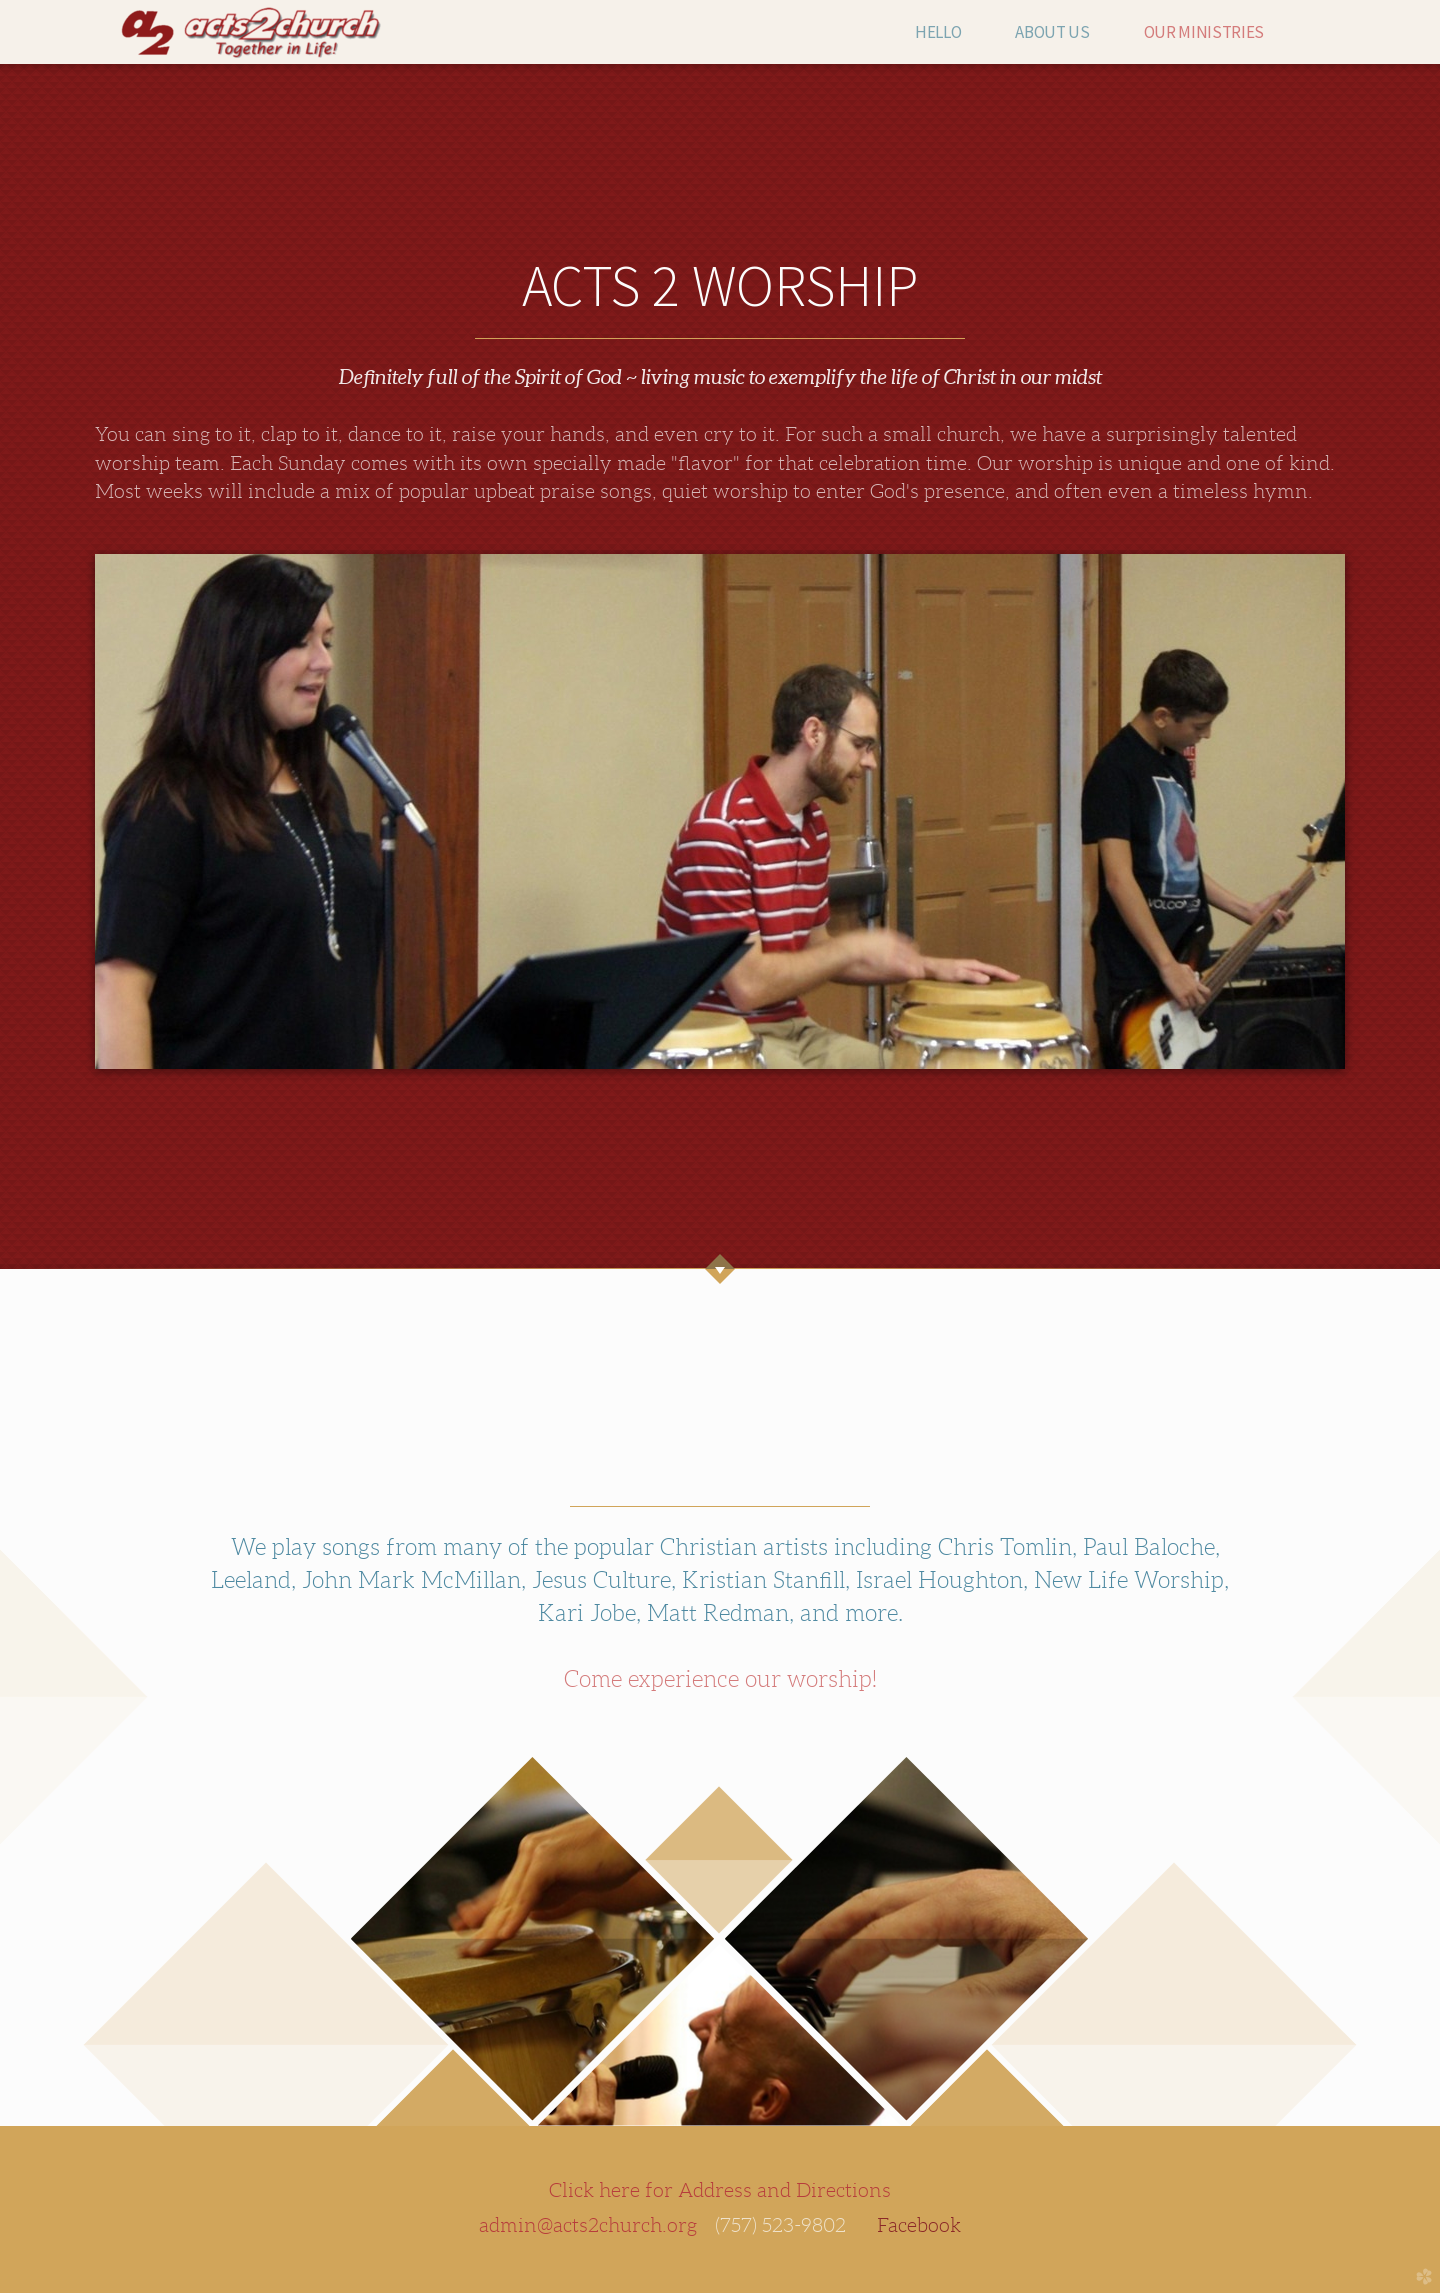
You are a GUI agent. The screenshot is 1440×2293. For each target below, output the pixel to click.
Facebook (919, 2225)
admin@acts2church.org (588, 2225)
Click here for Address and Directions (720, 2190)
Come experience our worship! (720, 1679)
